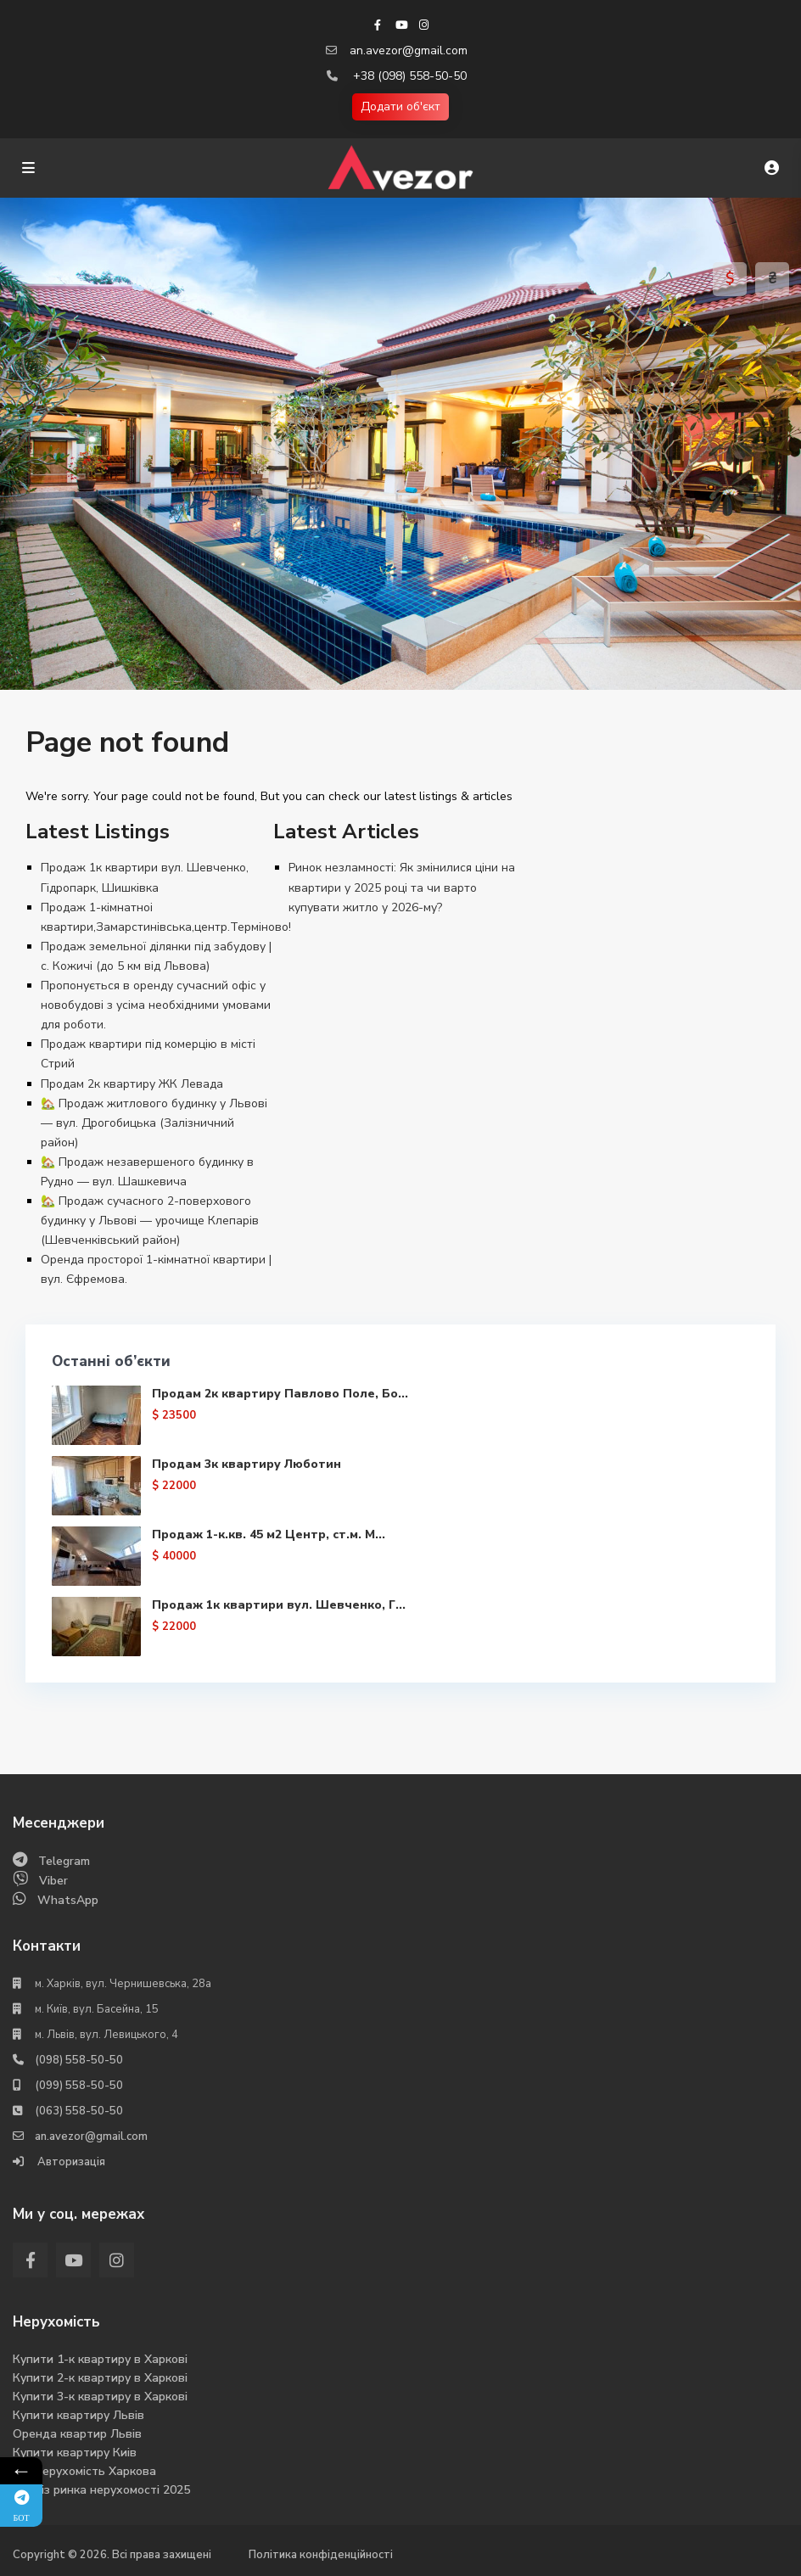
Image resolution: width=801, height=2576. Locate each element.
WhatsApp (67, 1900)
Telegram (64, 1861)
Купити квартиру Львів (78, 2415)
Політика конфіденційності (321, 2554)
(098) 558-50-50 (79, 2060)
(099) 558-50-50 (79, 2085)
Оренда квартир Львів (77, 2434)
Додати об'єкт (400, 106)
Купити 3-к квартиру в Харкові (100, 2396)
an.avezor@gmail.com (409, 50)
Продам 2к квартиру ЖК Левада (132, 1084)
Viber (53, 1881)
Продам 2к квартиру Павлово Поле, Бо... (280, 1394)
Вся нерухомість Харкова (84, 2471)
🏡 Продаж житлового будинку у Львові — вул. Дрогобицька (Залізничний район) (154, 1123)
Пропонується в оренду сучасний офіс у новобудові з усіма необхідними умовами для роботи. (156, 1005)
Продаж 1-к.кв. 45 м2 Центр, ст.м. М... (268, 1534)
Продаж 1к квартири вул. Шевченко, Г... (279, 1605)
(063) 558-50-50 (79, 2111)
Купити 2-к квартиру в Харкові (100, 2378)
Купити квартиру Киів (75, 2452)
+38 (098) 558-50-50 (410, 76)
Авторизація (70, 2162)
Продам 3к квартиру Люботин (246, 1464)
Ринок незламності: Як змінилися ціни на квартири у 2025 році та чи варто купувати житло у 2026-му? (401, 887)
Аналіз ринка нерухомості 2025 (101, 2490)
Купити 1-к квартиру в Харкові (100, 2359)
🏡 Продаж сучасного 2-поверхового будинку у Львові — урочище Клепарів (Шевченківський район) (150, 1220)
